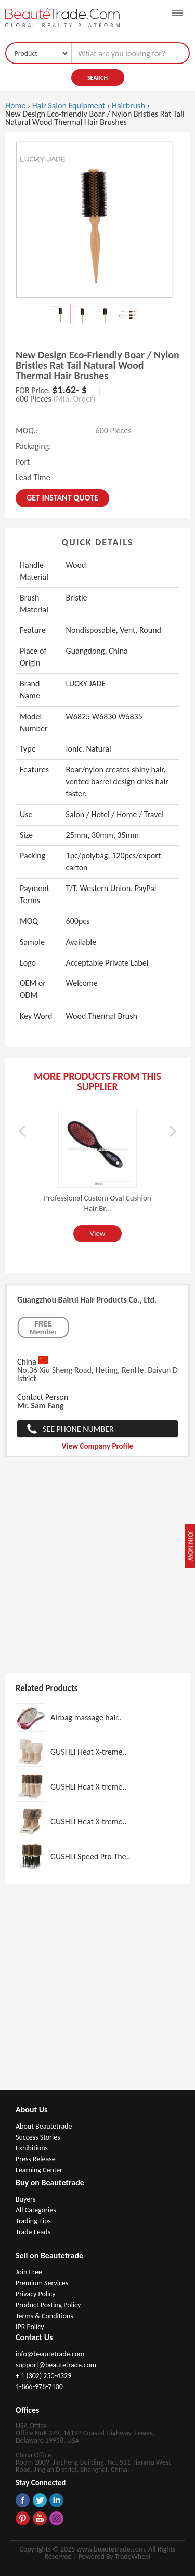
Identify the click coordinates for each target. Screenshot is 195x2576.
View (97, 1233)
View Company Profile (97, 1446)
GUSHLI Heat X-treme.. (88, 1752)
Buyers (25, 2199)
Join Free (29, 2272)
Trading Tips (33, 2221)
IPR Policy (30, 2326)
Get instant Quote (62, 498)
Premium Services (42, 2283)
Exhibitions (32, 2148)
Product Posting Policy (48, 2304)
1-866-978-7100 (39, 2386)
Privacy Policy (36, 2294)
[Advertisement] (97, 1570)
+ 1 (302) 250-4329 (43, 2375)
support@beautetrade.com (56, 2364)
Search (97, 77)
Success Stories (38, 2137)
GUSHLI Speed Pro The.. (90, 1856)
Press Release (36, 2159)
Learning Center (39, 2170)
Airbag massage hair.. (86, 1717)
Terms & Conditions (44, 2315)
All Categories (36, 2210)
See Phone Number (78, 1429)
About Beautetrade (44, 2126)
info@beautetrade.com (50, 2353)
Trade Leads (33, 2232)
